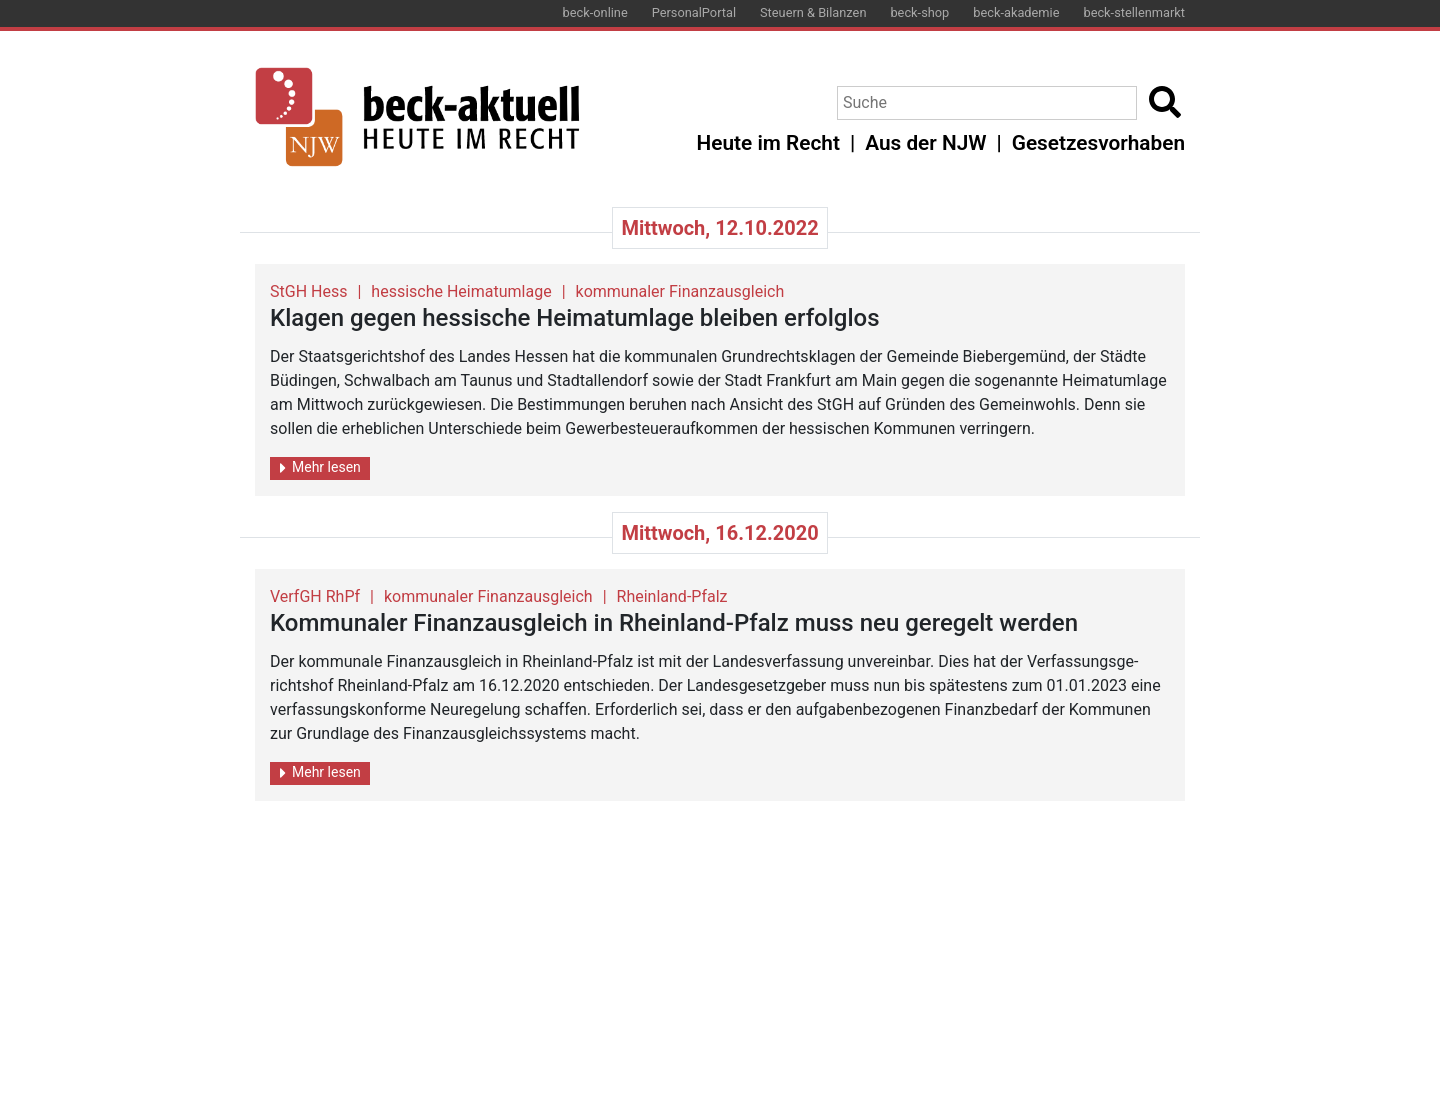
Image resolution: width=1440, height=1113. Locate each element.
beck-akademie (1016, 12)
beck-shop (919, 12)
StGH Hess (308, 291)
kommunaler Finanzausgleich (680, 291)
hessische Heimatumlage (461, 291)
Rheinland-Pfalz (672, 596)
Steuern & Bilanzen (813, 12)
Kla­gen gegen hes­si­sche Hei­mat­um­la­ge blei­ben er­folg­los (575, 318)
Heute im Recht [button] (768, 143)
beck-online (595, 12)
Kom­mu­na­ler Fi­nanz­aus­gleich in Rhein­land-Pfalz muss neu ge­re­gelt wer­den (674, 623)
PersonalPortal (694, 12)
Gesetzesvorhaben (1098, 143)
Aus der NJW (925, 143)
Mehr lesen (320, 467)
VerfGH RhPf (315, 596)
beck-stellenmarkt (1134, 12)
